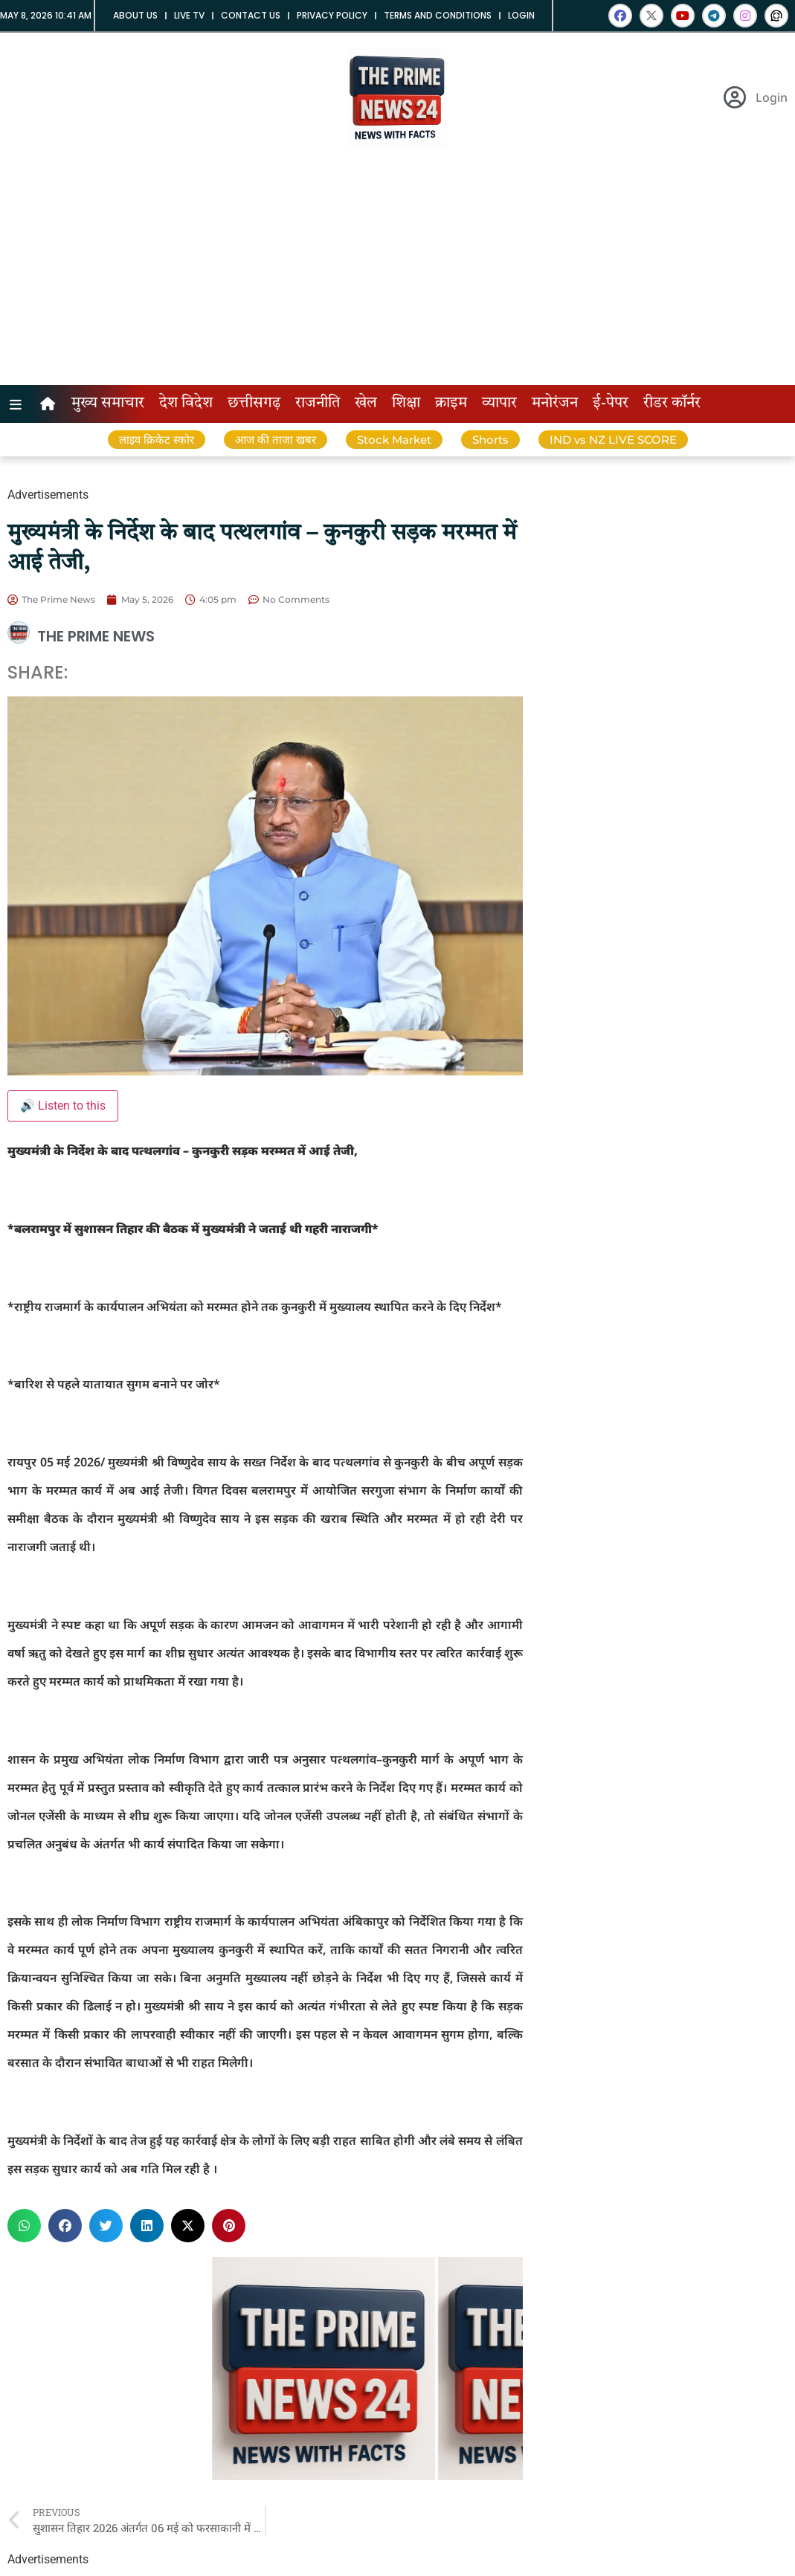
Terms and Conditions (438, 15)
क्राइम (451, 403)
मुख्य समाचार (107, 403)
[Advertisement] (397, 273)
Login (521, 15)
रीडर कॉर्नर (672, 403)
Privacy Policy (332, 15)
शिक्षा (406, 403)
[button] (24, 2225)
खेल (366, 403)
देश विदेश (186, 403)
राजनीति (317, 403)
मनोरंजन (555, 403)
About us (135, 15)
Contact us (250, 15)
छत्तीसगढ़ (254, 403)
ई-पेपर (610, 403)
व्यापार (499, 403)
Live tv (189, 15)
